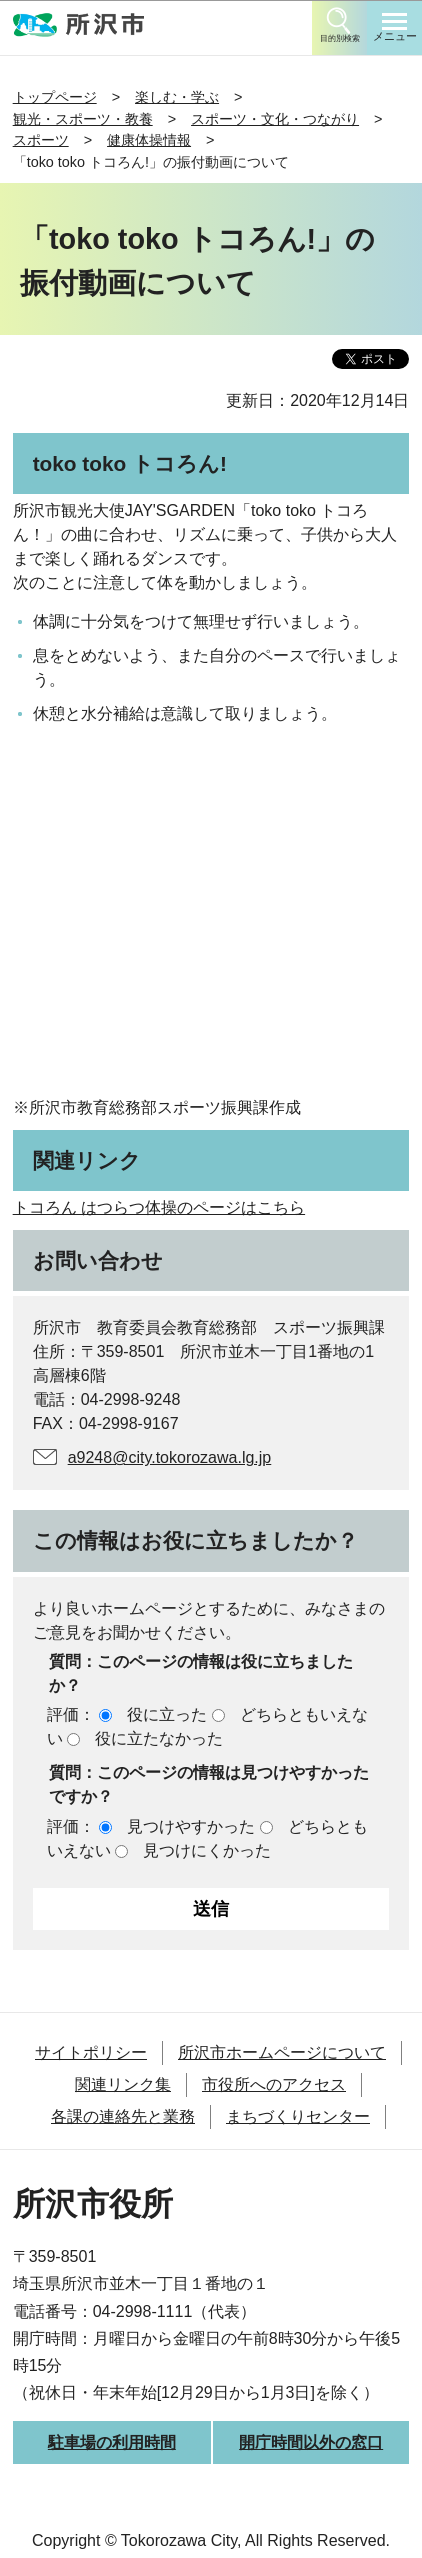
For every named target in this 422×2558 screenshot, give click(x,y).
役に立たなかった (159, 1738)
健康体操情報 (149, 140)
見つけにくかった (207, 1850)
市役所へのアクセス (274, 2084)
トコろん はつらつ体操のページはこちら (159, 1207)
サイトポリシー (91, 2052)
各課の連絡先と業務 (123, 2116)
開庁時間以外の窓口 (311, 2442)
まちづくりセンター (298, 2116)
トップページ (55, 97)
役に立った (167, 1714)
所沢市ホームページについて (282, 2052)
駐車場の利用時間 (112, 2442)
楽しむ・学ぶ (177, 97)
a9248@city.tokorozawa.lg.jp (170, 1457)
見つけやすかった (191, 1826)
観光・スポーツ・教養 (83, 119)
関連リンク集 (123, 2084)
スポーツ (41, 140)
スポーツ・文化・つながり (275, 119)
